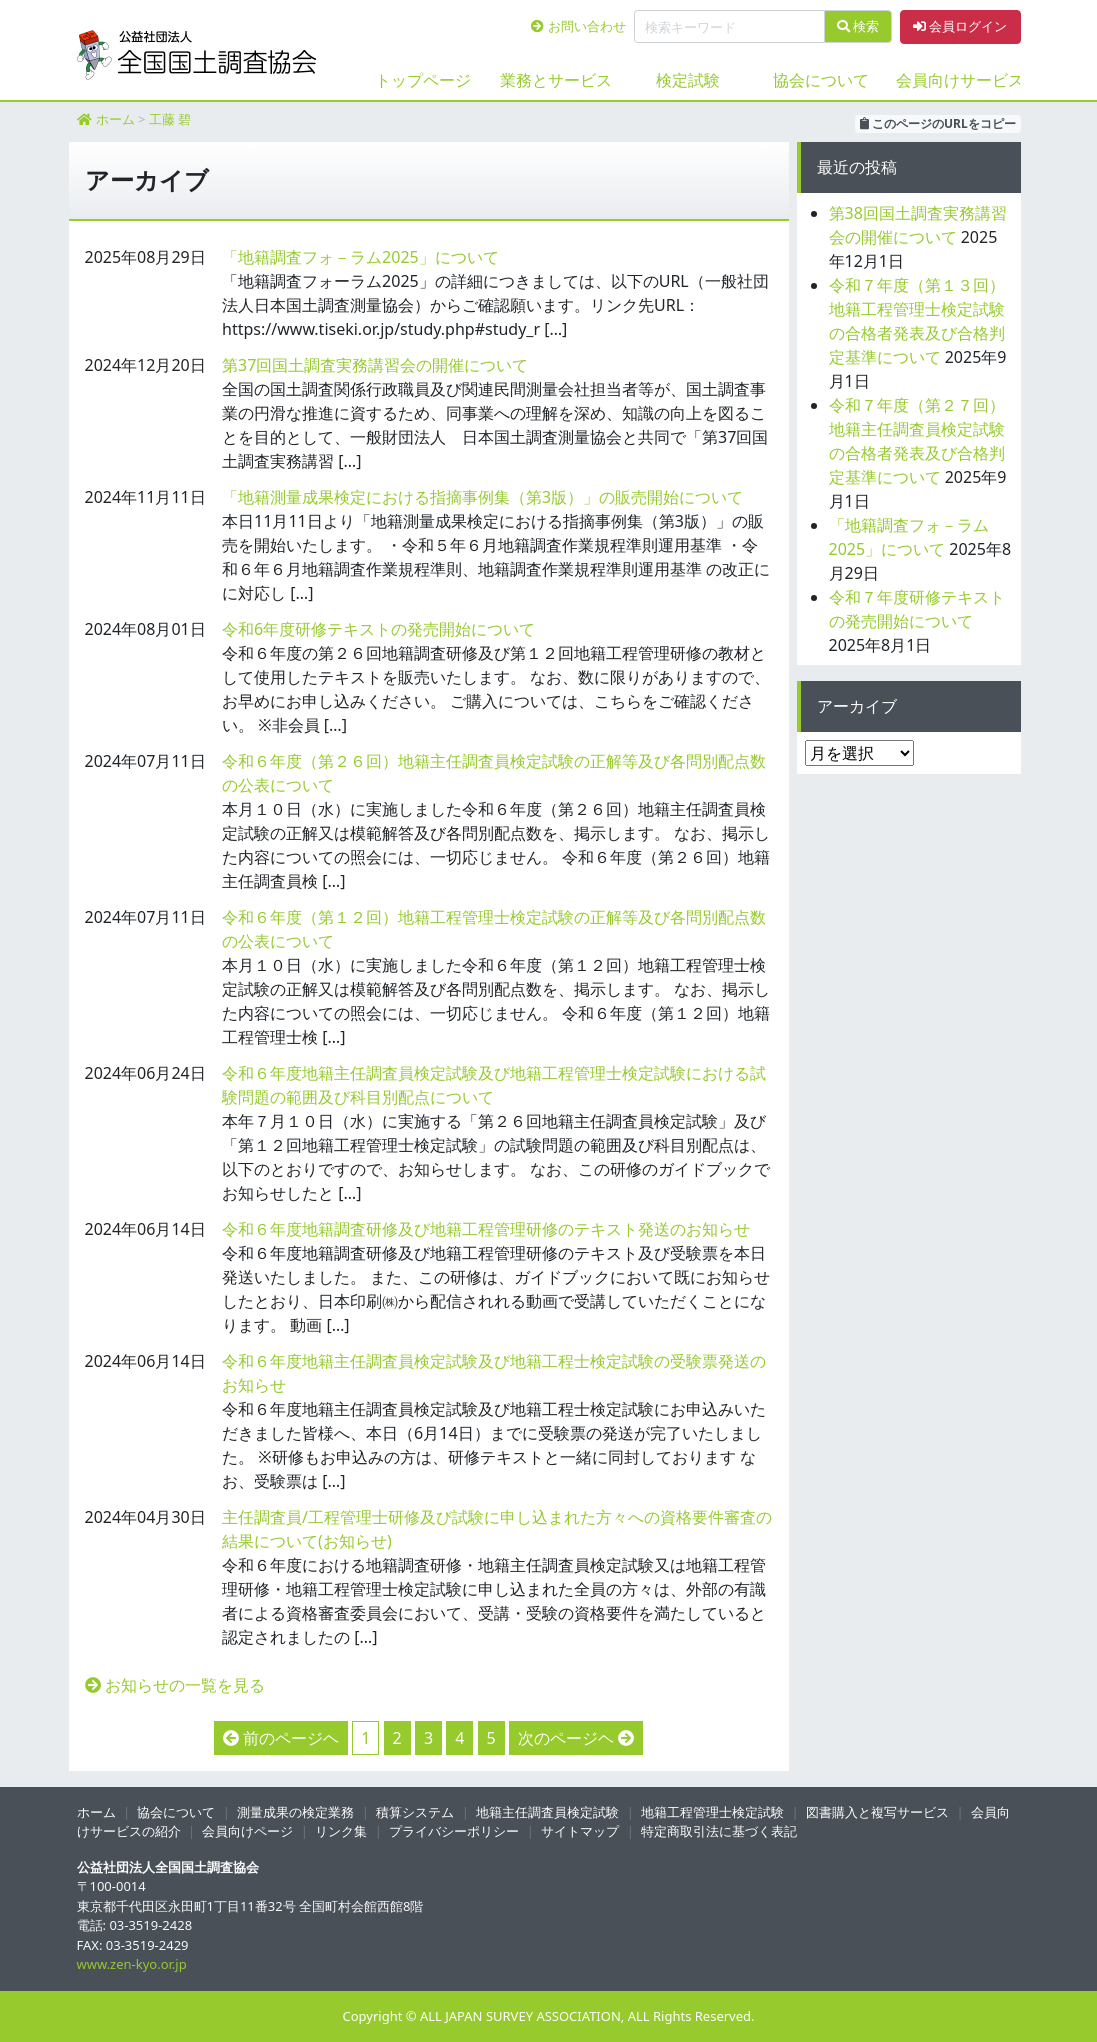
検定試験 (688, 80)
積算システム (415, 1812)
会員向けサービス (954, 80)
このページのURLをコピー (938, 123)
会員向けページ (247, 1831)
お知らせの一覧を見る (175, 1685)
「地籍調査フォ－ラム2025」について (360, 257)
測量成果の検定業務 (295, 1812)
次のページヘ (566, 1738)
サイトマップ (580, 1831)
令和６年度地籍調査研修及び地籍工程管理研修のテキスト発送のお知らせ (486, 1229)
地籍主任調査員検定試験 (547, 1812)
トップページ (423, 80)
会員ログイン (960, 26)
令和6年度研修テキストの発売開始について (378, 629)
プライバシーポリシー (454, 1831)
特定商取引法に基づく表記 (719, 1831)
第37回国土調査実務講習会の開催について (375, 365)
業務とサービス (556, 80)
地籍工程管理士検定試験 (712, 1812)
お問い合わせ (578, 26)
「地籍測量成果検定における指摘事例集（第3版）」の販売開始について (482, 497)
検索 (858, 26)
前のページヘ (291, 1738)
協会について (821, 80)
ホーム (115, 119)
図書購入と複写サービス (877, 1812)
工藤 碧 (170, 119)
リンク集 (341, 1831)
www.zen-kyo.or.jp (132, 1964)
